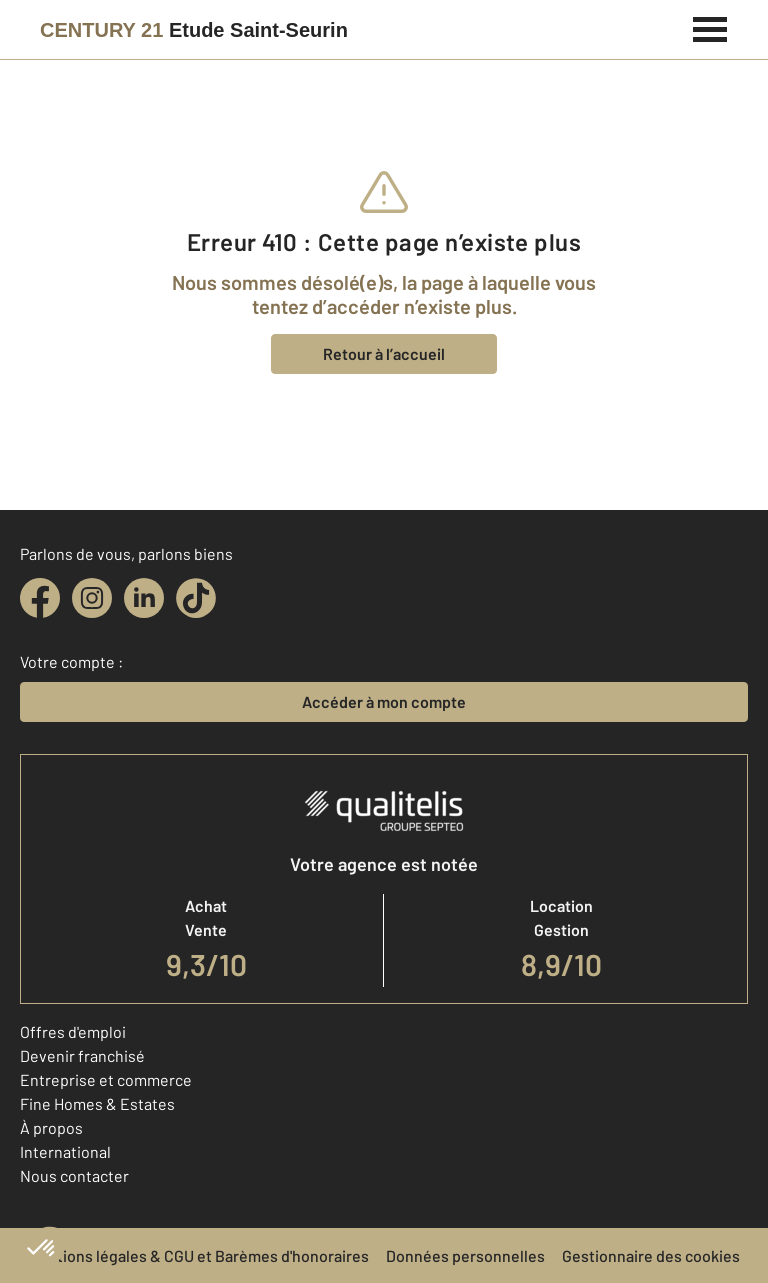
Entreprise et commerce (106, 1079)
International (65, 1151)
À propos (51, 1127)
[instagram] (92, 598)
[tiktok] (196, 598)
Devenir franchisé (82, 1055)
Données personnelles (465, 1255)
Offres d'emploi (73, 1031)
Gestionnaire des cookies (651, 1255)
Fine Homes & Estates (97, 1103)
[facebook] (40, 598)
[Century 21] (194, 30)
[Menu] (710, 27)
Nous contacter (74, 1175)
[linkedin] (144, 598)
